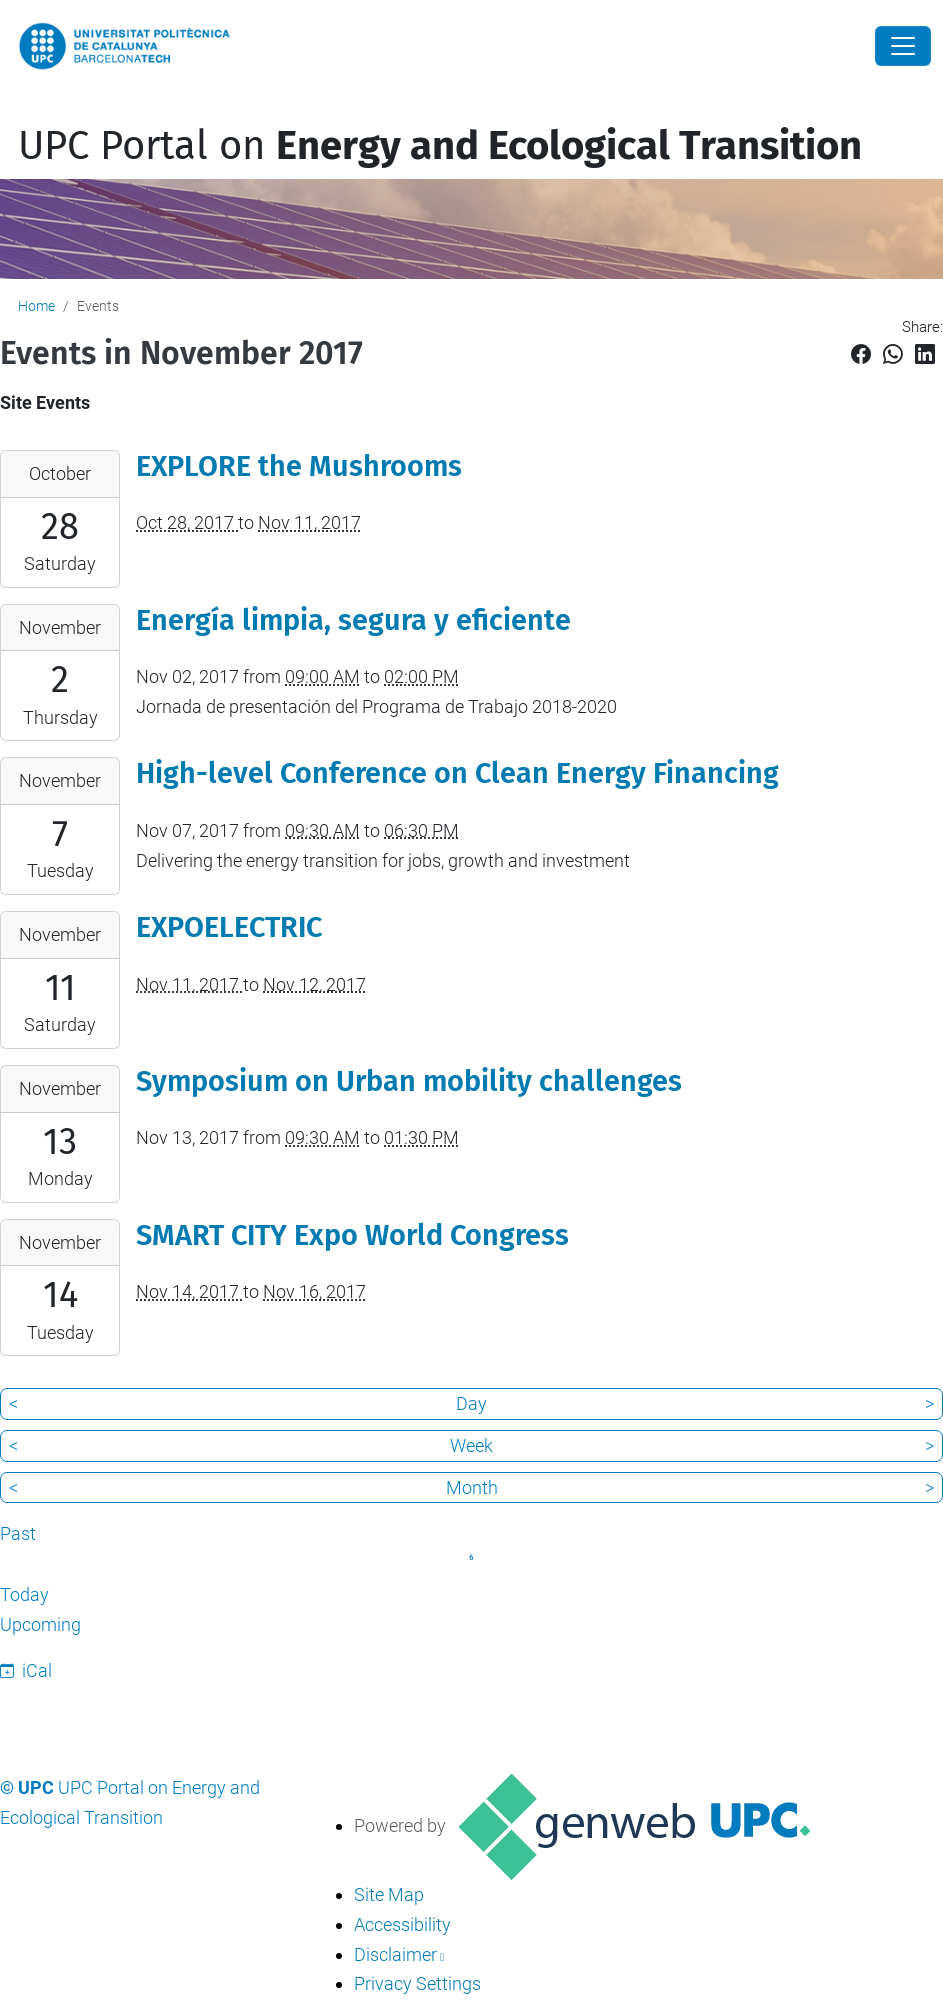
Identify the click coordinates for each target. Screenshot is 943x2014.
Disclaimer (395, 1954)
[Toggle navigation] (13, 108)
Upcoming (40, 1624)
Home (36, 306)
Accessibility (402, 1924)
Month (472, 1487)
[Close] (903, 46)
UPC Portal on (440, 146)
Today (24, 1594)
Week (471, 1445)
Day (471, 1403)
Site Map (389, 1894)
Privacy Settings (417, 1983)
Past (18, 1533)
